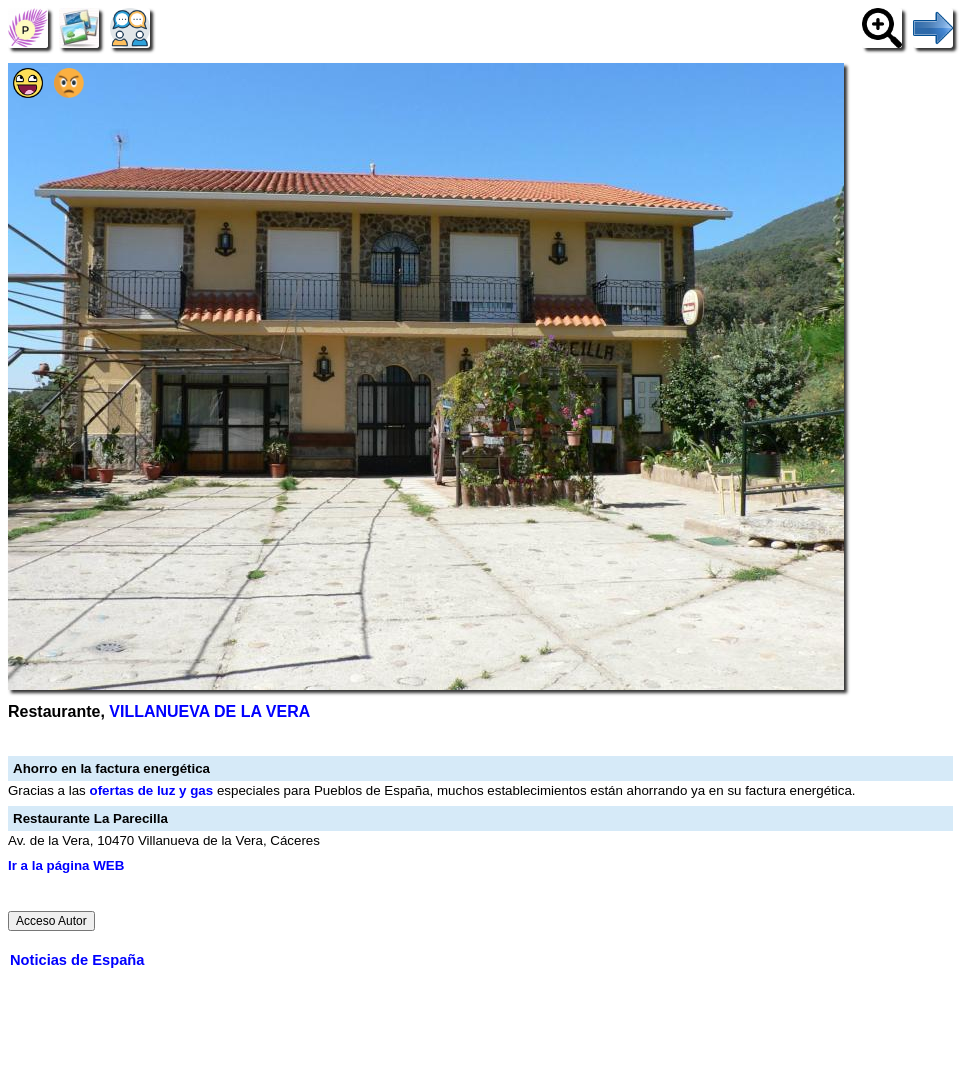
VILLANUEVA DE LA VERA (209, 711)
